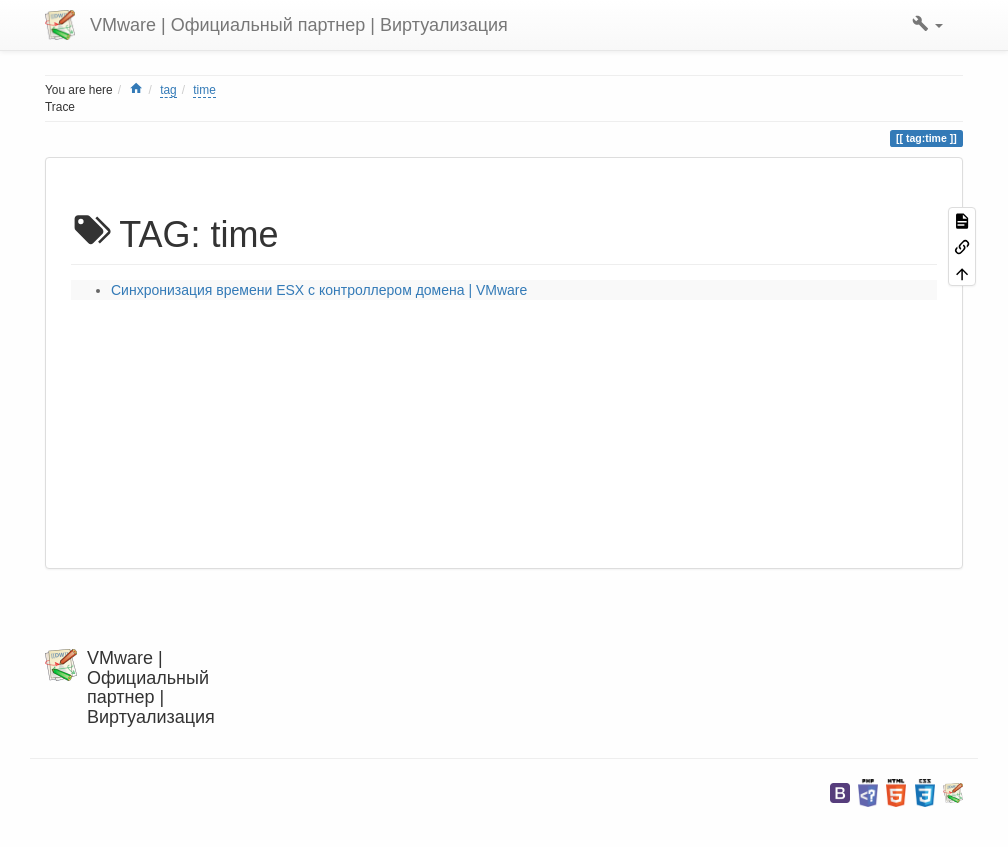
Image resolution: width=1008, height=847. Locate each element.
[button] (927, 25)
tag (168, 90)
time (204, 90)
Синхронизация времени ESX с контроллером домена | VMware (319, 290)
